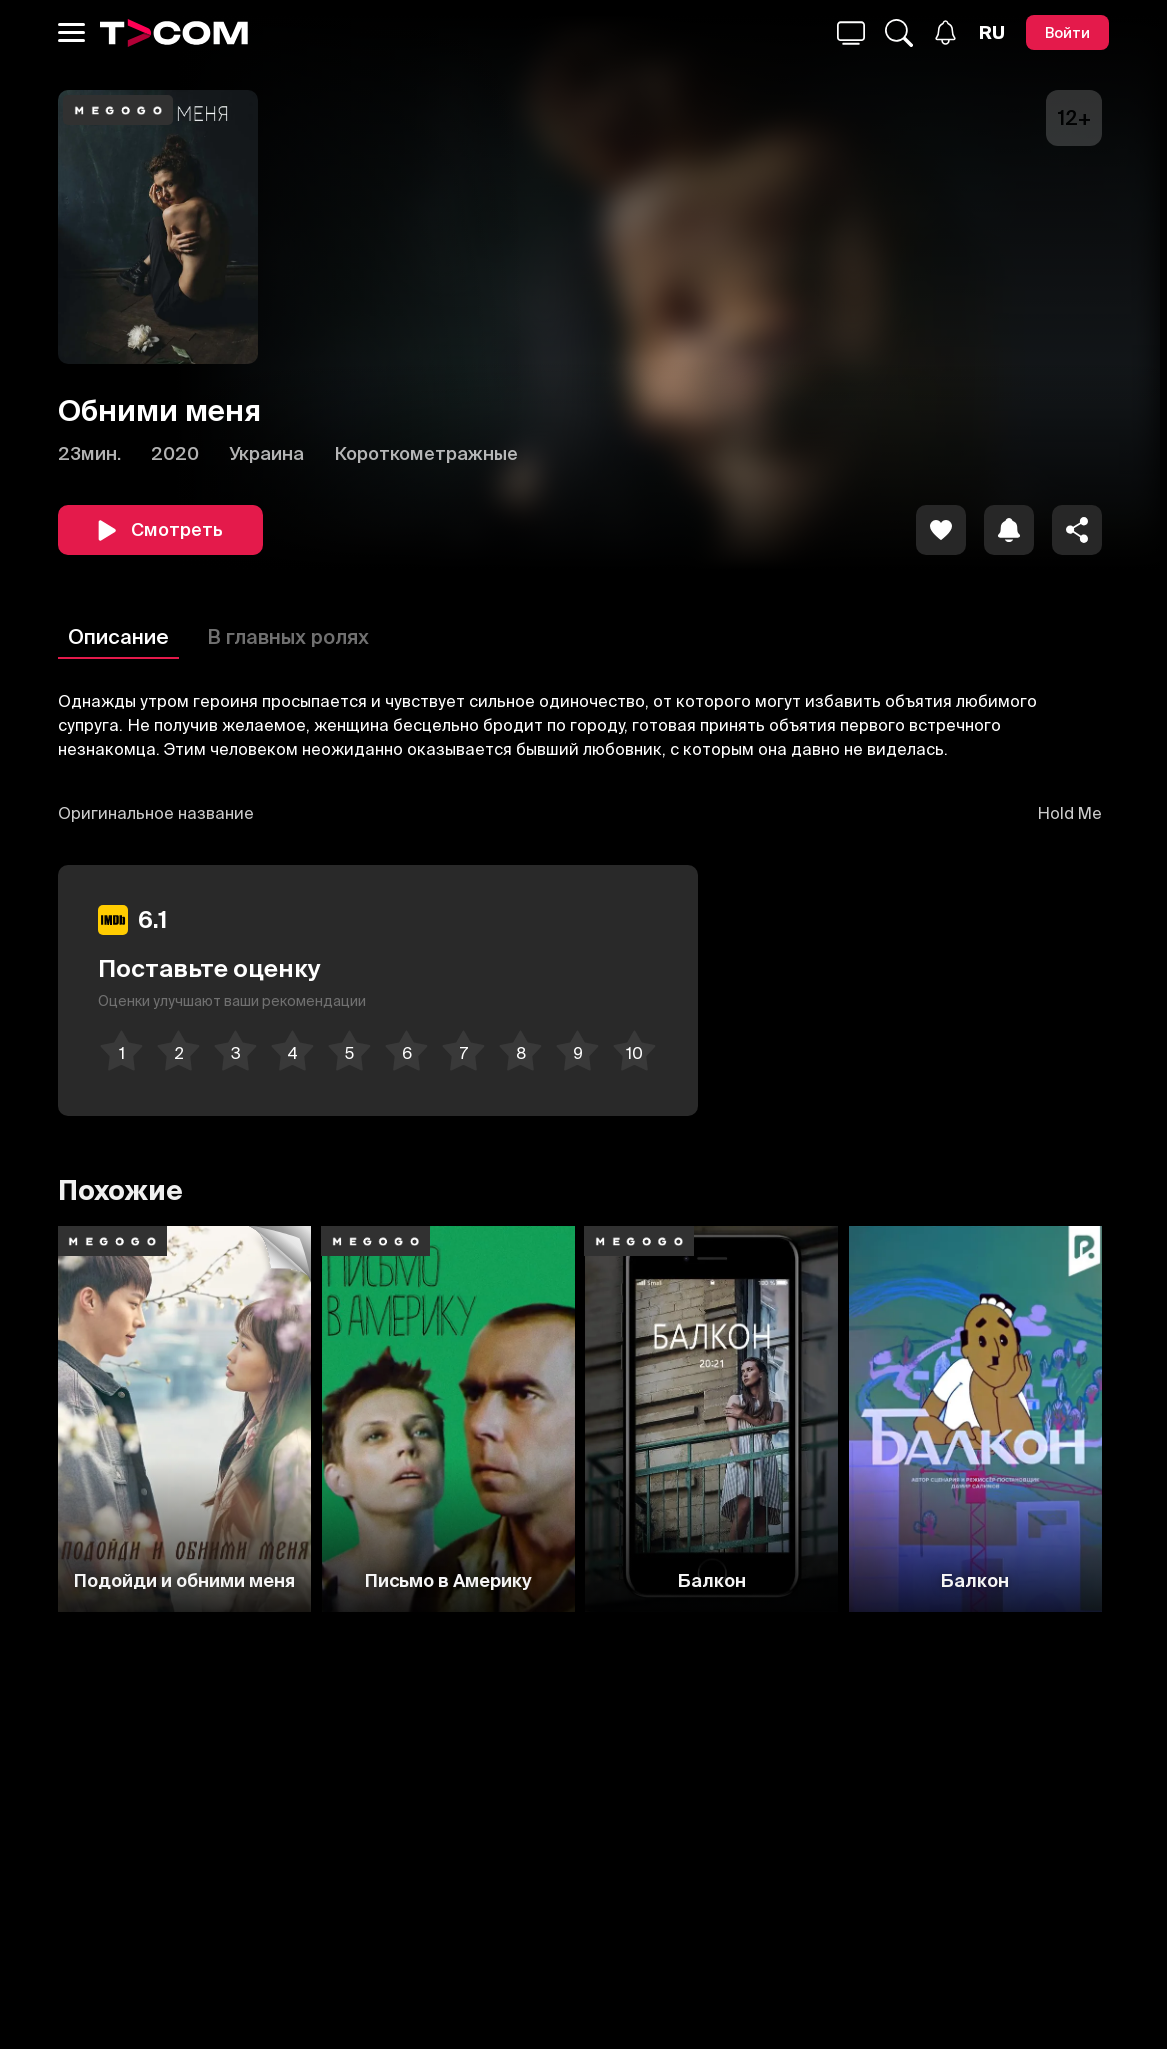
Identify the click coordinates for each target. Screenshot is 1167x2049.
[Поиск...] (851, 33)
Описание (118, 636)
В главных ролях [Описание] (288, 636)
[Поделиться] (1077, 530)
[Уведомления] (945, 32)
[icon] (941, 530)
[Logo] (174, 33)
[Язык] (992, 33)
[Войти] (1067, 32)
